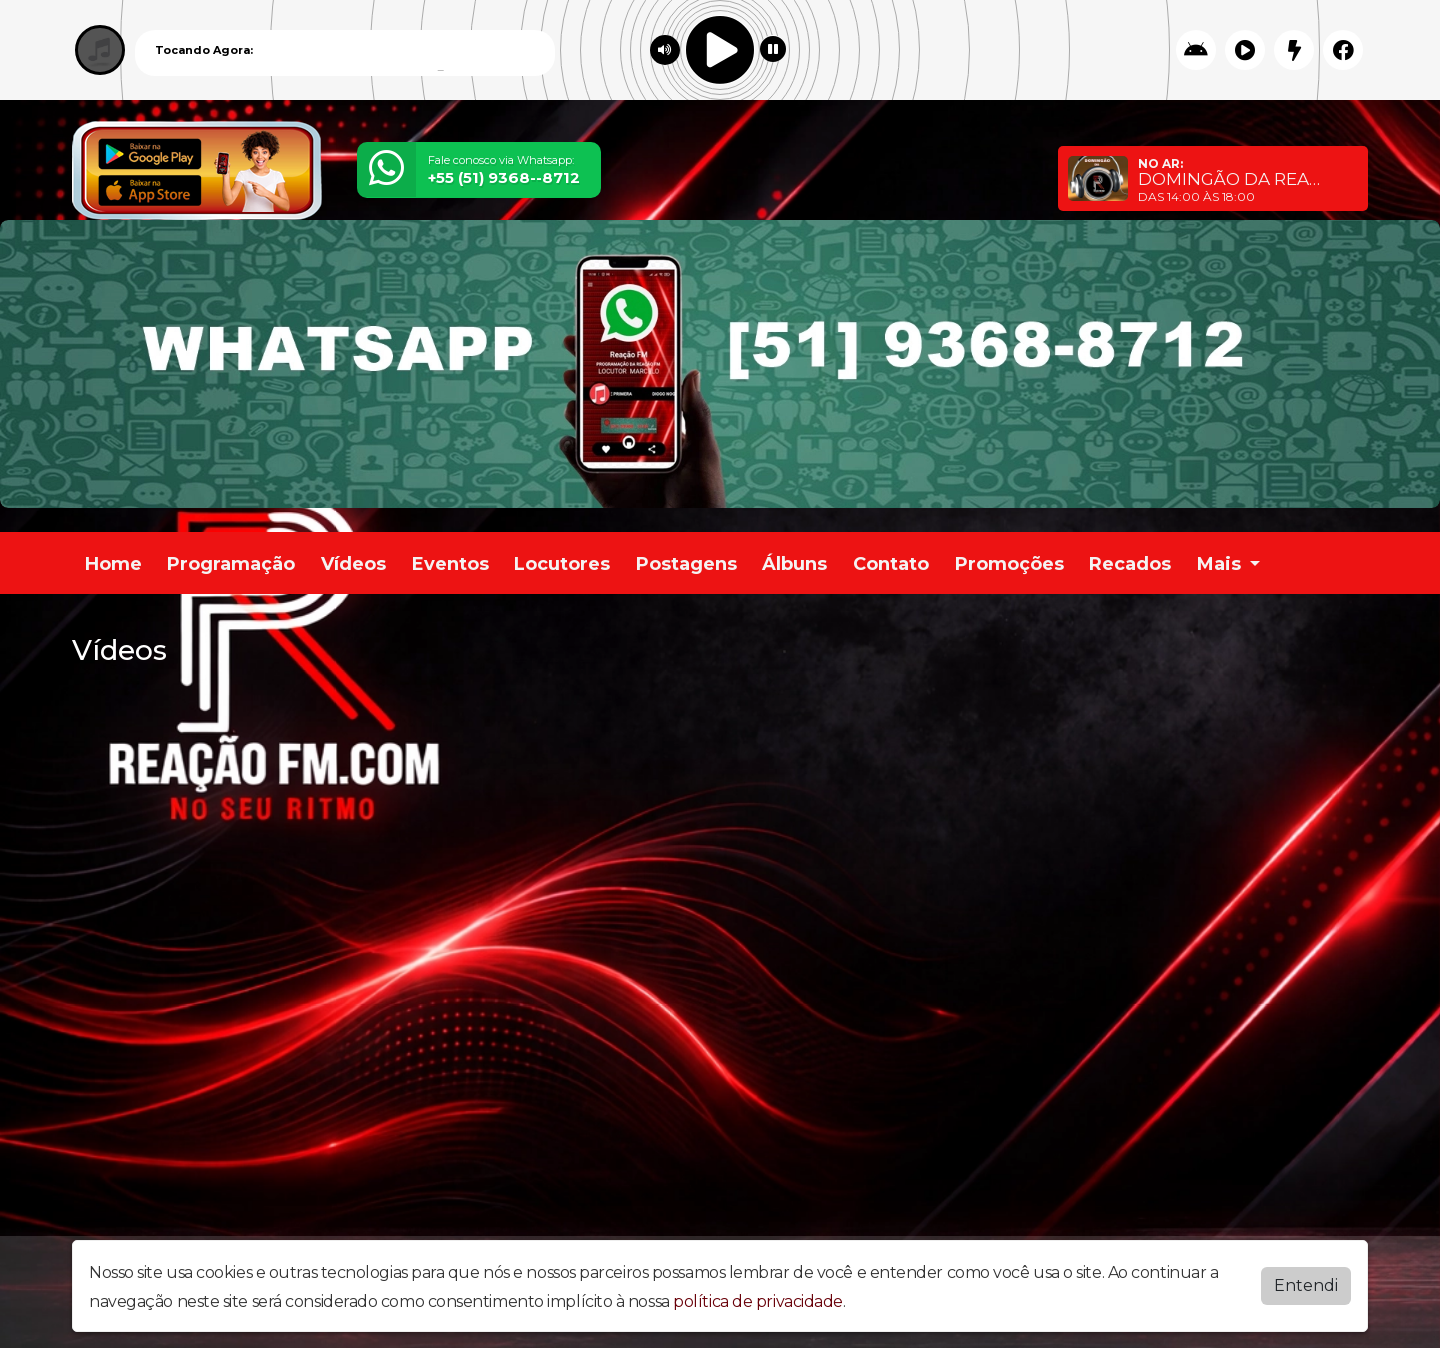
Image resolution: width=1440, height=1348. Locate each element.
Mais (1221, 564)
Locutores (562, 564)
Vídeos (353, 564)
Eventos (450, 564)
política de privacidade (758, 1301)
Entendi (1306, 1285)
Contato (891, 564)
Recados (1130, 564)
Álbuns (794, 564)
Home (113, 564)
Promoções (1009, 564)
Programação (231, 564)
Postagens (686, 564)
